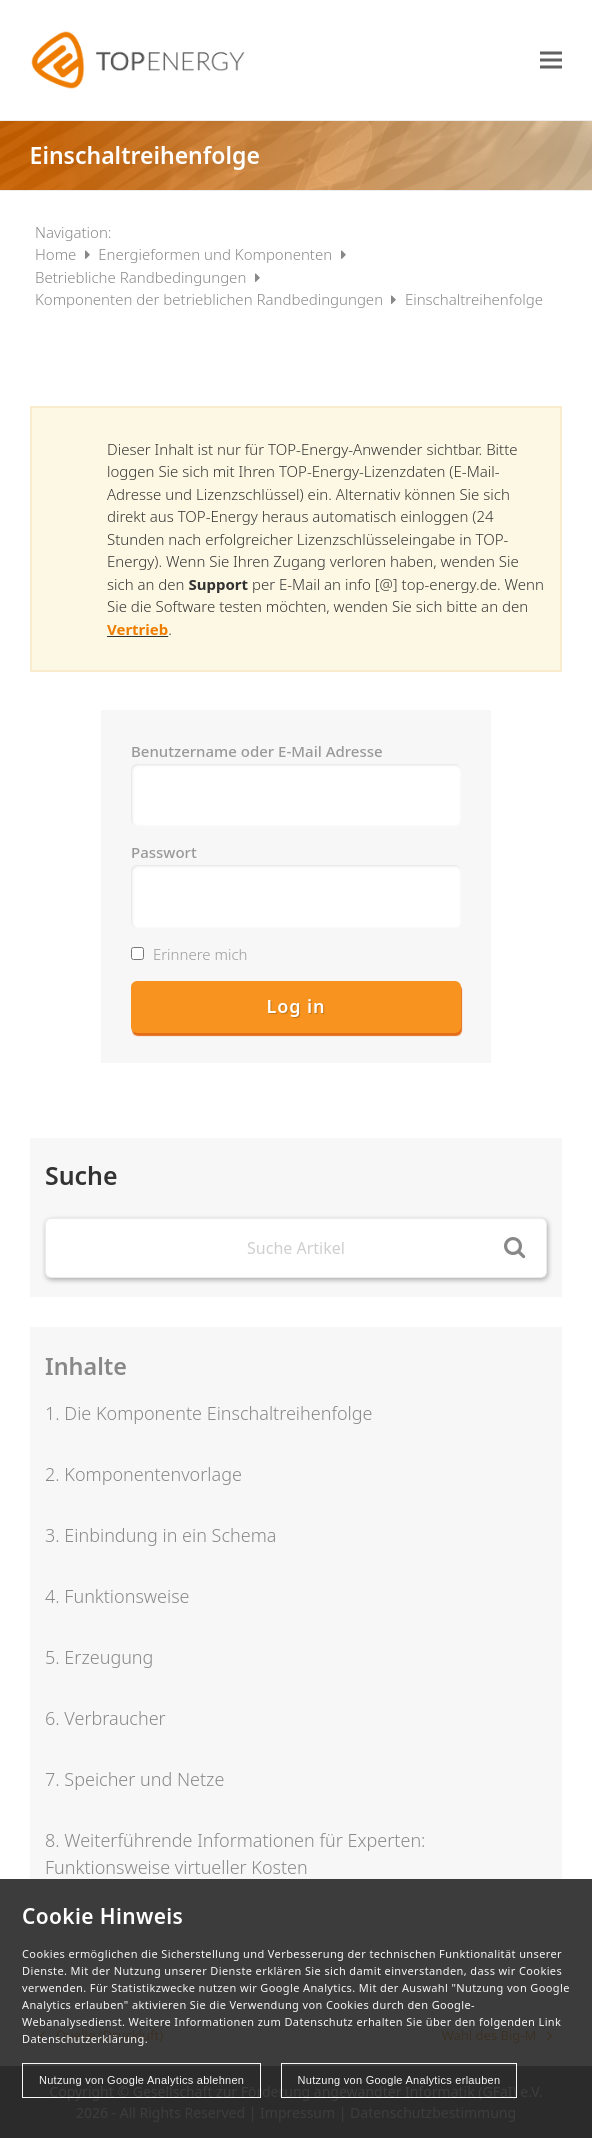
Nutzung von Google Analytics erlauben (399, 2080)
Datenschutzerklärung (83, 2038)
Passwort (164, 852)
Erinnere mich (189, 954)
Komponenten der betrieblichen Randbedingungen (211, 299)
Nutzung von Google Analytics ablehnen (141, 2080)
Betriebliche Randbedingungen (142, 277)
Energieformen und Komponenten (217, 254)
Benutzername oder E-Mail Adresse (257, 751)
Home (57, 254)
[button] (551, 59)
